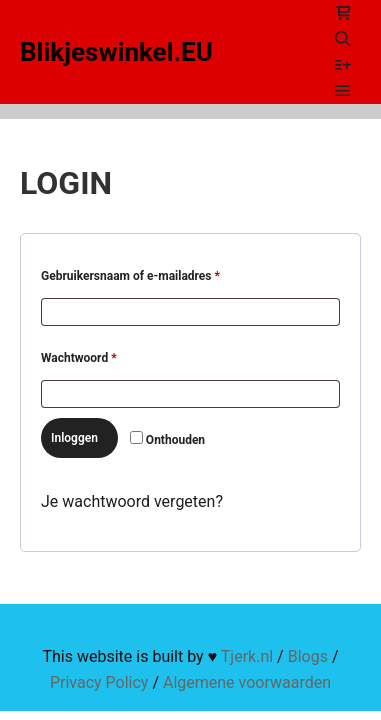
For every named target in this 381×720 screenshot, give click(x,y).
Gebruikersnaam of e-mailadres (149, 273)
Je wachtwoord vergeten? (132, 501)
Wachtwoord (98, 355)
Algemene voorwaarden (247, 682)
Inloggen (74, 438)
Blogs (308, 656)
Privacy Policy (99, 682)
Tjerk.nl (247, 656)
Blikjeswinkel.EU (116, 52)
